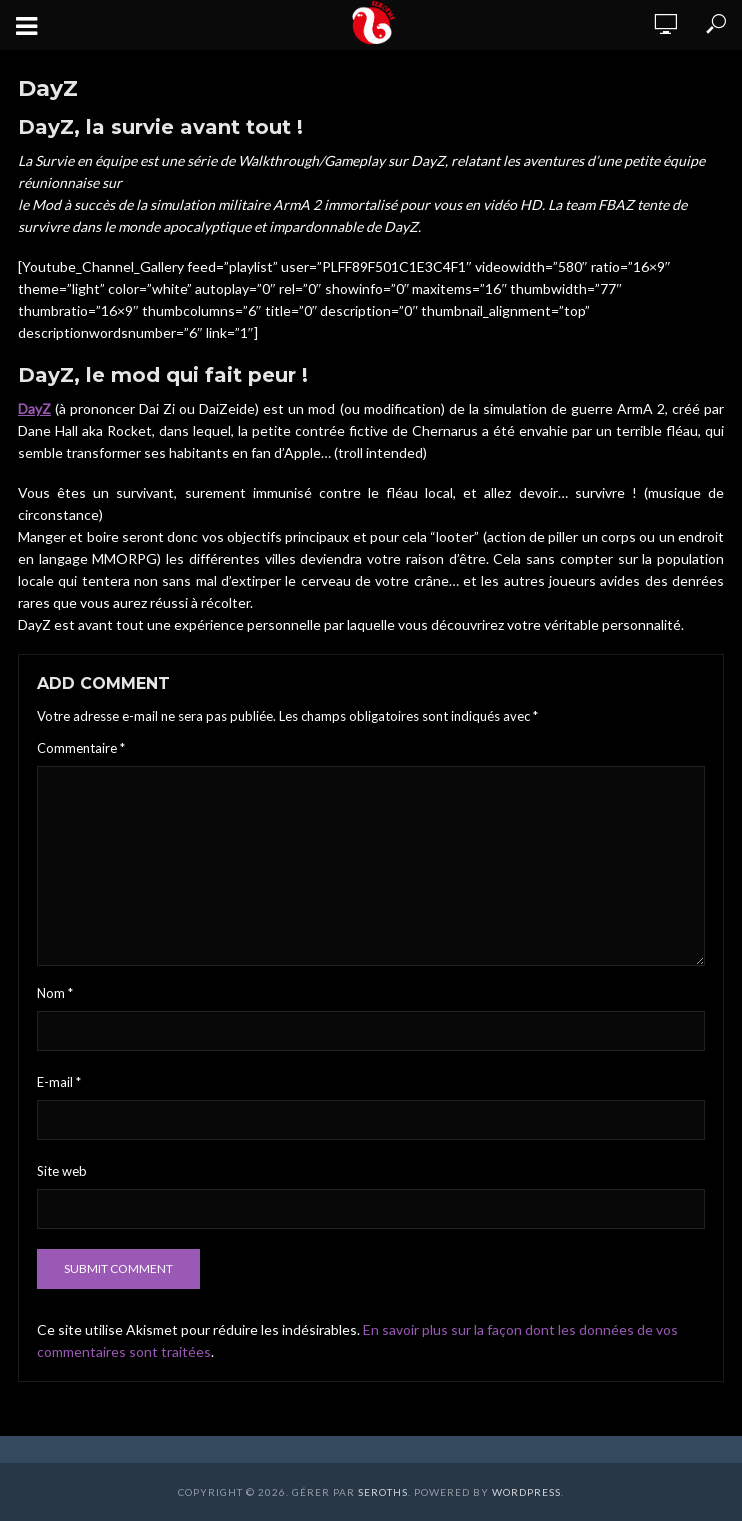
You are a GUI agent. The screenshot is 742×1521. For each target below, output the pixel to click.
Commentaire (81, 748)
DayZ (34, 408)
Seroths (383, 1492)
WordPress (526, 1492)
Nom (55, 993)
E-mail (59, 1082)
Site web (62, 1171)
